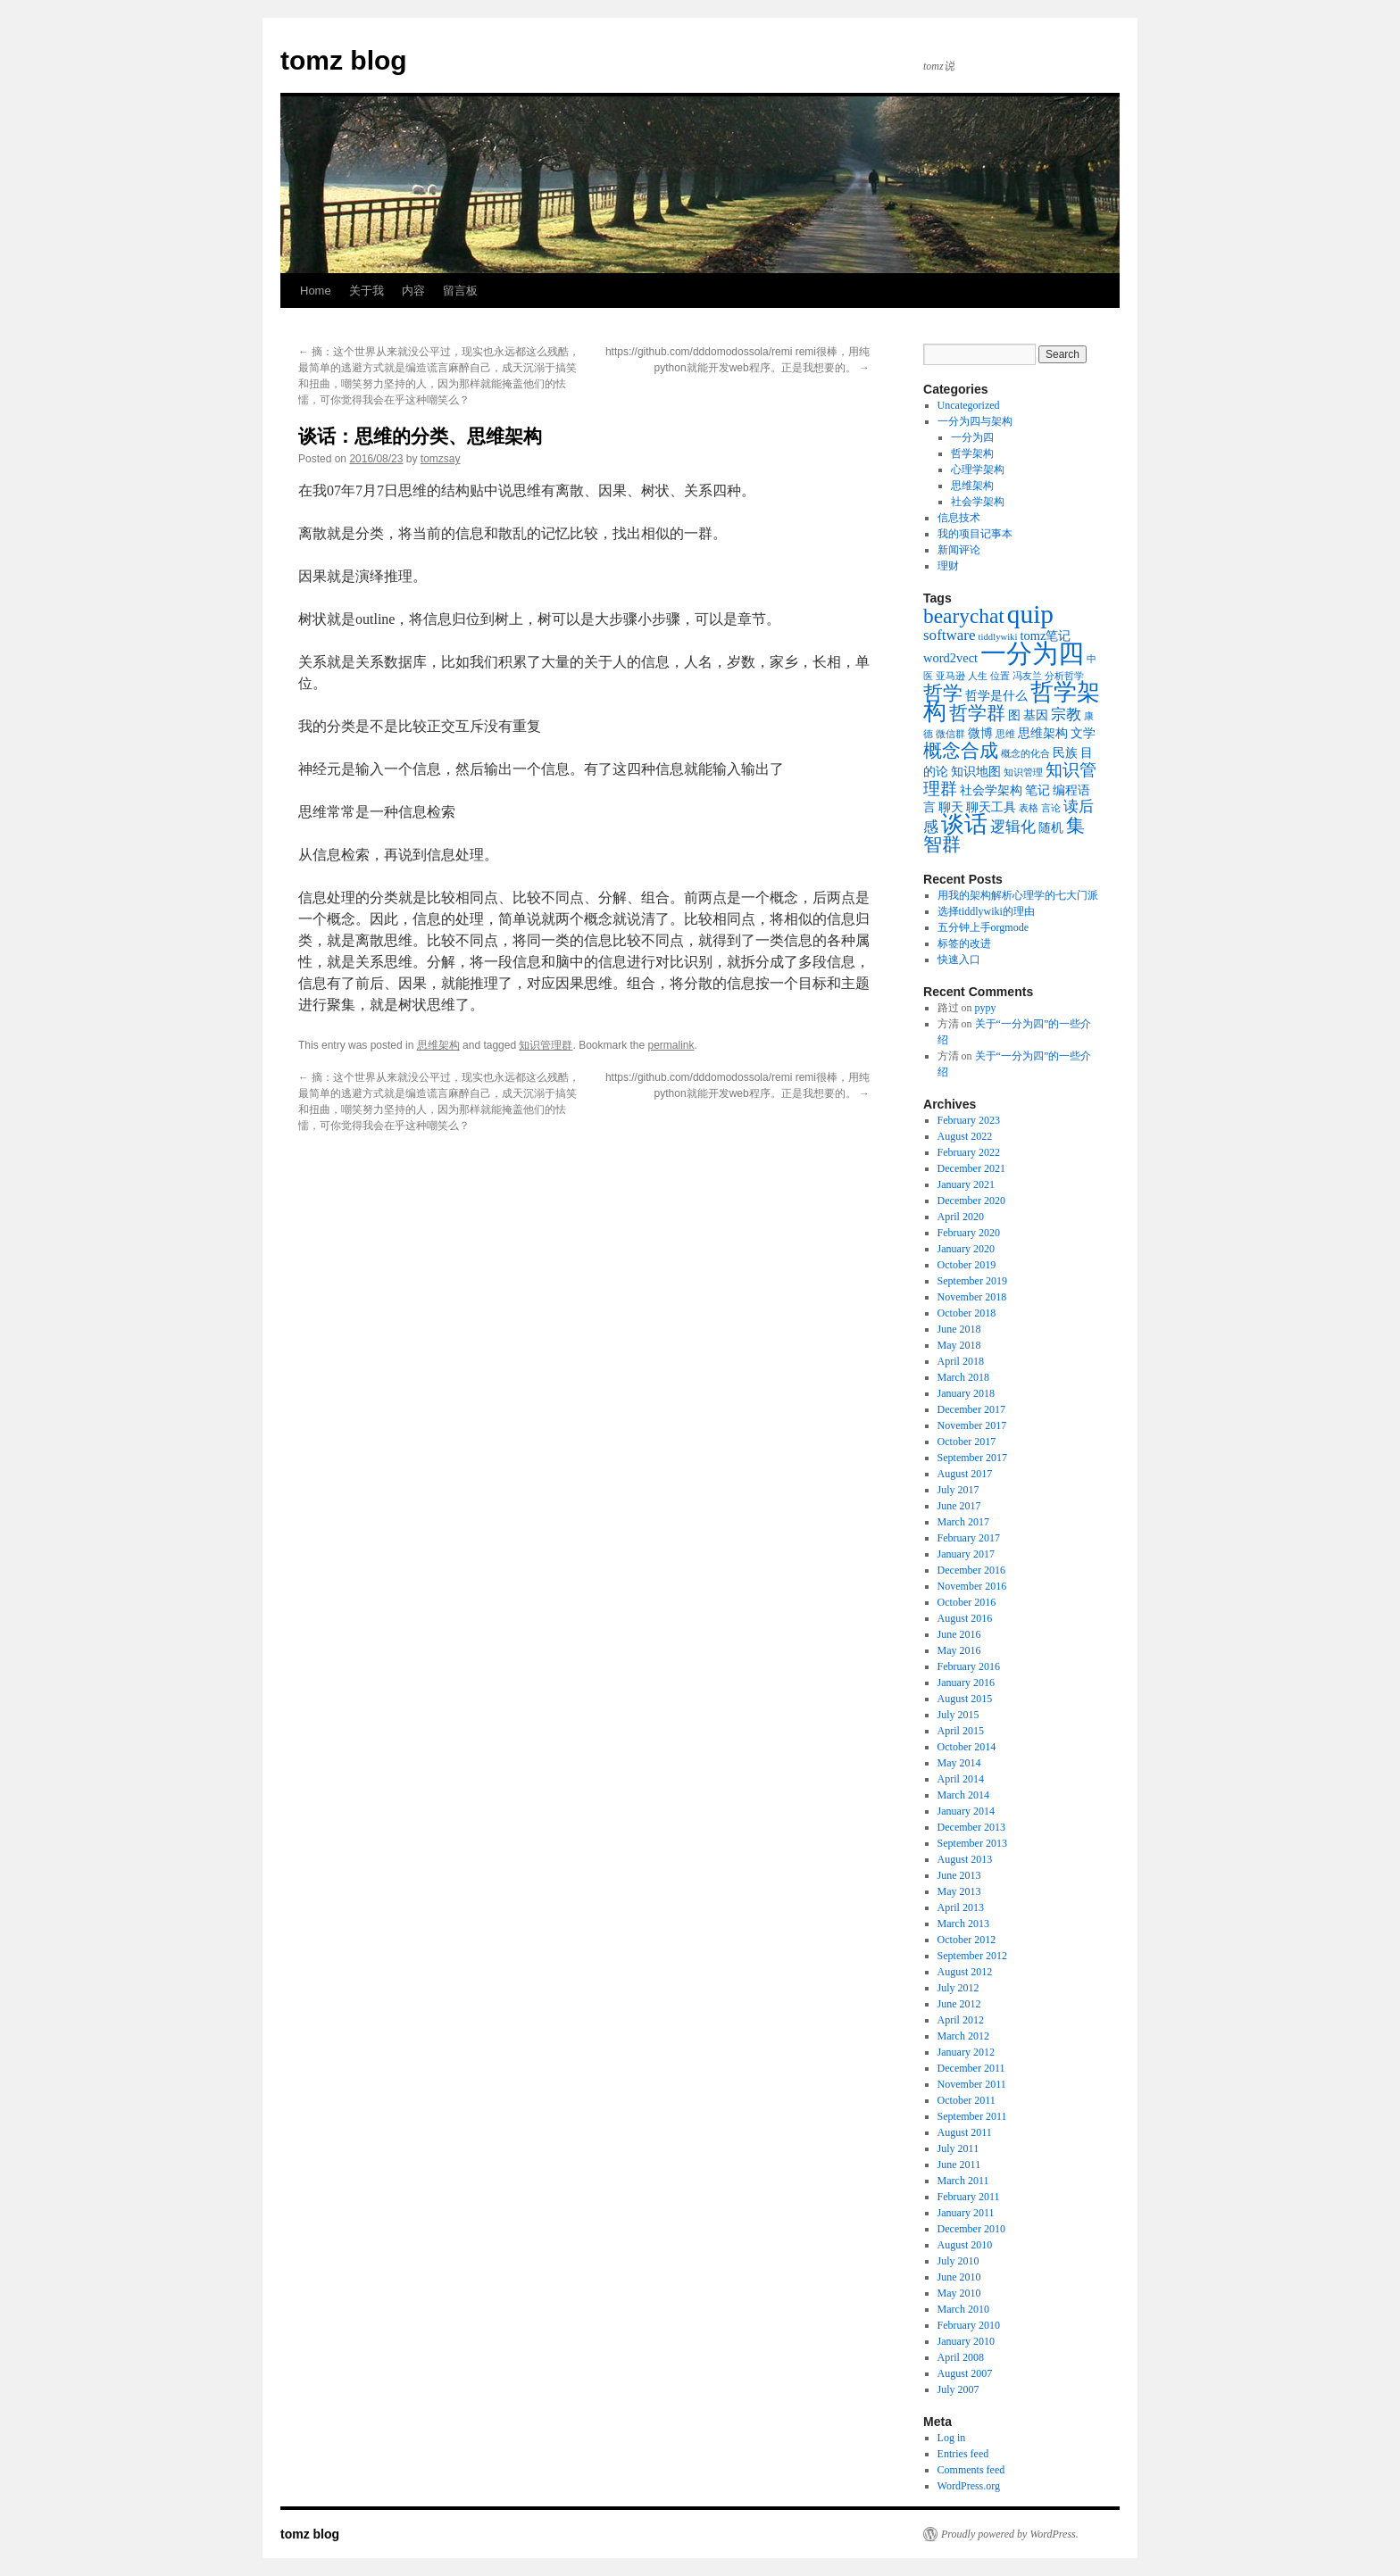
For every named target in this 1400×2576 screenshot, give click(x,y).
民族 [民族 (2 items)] (1065, 752)
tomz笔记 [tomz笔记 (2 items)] (1045, 635)
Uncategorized (969, 405)
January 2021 (966, 1184)
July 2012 (958, 1988)
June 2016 (959, 1634)
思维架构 (438, 1045)
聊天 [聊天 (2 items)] (950, 807)
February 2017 (969, 1538)
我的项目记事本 (975, 534)
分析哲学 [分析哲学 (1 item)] (1064, 676)
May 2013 (959, 1891)
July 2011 (958, 2148)
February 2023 (969, 1120)
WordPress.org (969, 2486)
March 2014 (963, 1795)
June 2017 (959, 1506)
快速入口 (959, 959)
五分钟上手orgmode (983, 927)
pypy (985, 1007)
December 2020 (971, 1200)
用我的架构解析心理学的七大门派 (1018, 895)
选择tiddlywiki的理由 (986, 911)
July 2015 (958, 1714)
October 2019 (967, 1265)
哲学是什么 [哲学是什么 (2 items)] (996, 695)
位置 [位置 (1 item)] (1000, 676)
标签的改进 (964, 943)
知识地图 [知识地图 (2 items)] (976, 771)
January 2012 (966, 2052)
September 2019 (972, 1281)
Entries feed (963, 2453)
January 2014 (966, 1811)
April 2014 (961, 1779)
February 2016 (969, 1666)
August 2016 (965, 1618)
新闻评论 (959, 550)
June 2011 (959, 2164)
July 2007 (958, 2389)
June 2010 (959, 2277)
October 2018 (967, 1313)
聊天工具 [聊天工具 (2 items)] (991, 807)
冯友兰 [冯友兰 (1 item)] (1027, 676)
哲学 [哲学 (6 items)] (942, 693)
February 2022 (969, 1152)
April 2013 (961, 1907)
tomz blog (343, 60)
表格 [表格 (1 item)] (1028, 808)
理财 (948, 566)
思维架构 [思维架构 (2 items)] (1043, 733)
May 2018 (959, 1345)
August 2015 (965, 1698)
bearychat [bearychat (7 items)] (963, 615)
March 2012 (963, 2036)
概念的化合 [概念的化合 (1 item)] (1025, 754)
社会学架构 (977, 501)
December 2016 (971, 1570)
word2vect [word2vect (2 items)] (950, 658)
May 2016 (959, 1650)
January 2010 (966, 2341)
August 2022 (965, 1136)
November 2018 (972, 1297)
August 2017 (965, 1473)
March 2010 (963, 2309)
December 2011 (971, 2068)
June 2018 (959, 1329)
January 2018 (966, 1393)
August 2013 (965, 1859)
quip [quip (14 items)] (1030, 614)
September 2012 (972, 1955)
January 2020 (966, 1248)
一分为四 (972, 437)
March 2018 (963, 1377)
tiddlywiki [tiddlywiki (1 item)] (998, 637)
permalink (671, 1045)
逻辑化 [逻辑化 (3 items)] (1013, 827)
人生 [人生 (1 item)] (978, 676)
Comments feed (971, 2470)
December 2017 (971, 1409)
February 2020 (969, 1232)
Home (315, 290)
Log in (952, 2437)
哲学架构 (972, 453)
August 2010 (965, 2245)
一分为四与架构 (975, 421)
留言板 (460, 290)
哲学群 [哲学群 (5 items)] (977, 713)
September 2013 (972, 1843)
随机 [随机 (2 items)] (1050, 827)
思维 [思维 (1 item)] (1005, 734)
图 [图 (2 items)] (1014, 715)
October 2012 (967, 1939)
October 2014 (967, 1747)
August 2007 (965, 2373)
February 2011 (969, 2196)
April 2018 (961, 1361)
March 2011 (963, 2180)
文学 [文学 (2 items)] (1083, 733)
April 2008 (961, 2357)
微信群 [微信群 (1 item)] (950, 734)
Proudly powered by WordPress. (1010, 2534)
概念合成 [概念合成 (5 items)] (960, 750)
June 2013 (959, 1875)
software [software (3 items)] (949, 635)
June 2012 (959, 2004)
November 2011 (972, 2084)
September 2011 (972, 2116)
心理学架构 (977, 469)
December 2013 (971, 1827)
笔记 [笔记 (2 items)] (1037, 790)
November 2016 (972, 1586)
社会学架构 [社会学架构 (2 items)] (991, 790)
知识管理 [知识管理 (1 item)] (1023, 772)
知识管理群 (545, 1045)
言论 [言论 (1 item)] (1051, 808)
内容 (413, 290)
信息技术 (959, 517)
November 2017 (972, 1425)
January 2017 (966, 1554)
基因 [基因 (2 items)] (1035, 715)
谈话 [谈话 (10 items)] (964, 824)
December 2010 (971, 2229)
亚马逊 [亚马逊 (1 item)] (950, 676)
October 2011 (967, 2100)
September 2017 (972, 1457)
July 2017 (958, 1489)
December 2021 (971, 1168)
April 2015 (961, 1730)
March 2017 (963, 1522)
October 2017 (967, 1441)
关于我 (366, 290)
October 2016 (967, 1602)
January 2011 (966, 2212)
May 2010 (959, 2293)
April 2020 (961, 1216)
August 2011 (965, 2132)
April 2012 (961, 2020)
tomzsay (441, 459)
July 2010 (958, 2261)
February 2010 (969, 2325)
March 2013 (963, 1923)
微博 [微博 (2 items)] (980, 733)
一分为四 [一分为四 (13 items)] (1032, 653)
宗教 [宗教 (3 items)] (1066, 714)
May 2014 (959, 1763)
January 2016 (966, 1682)
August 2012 (965, 1971)
